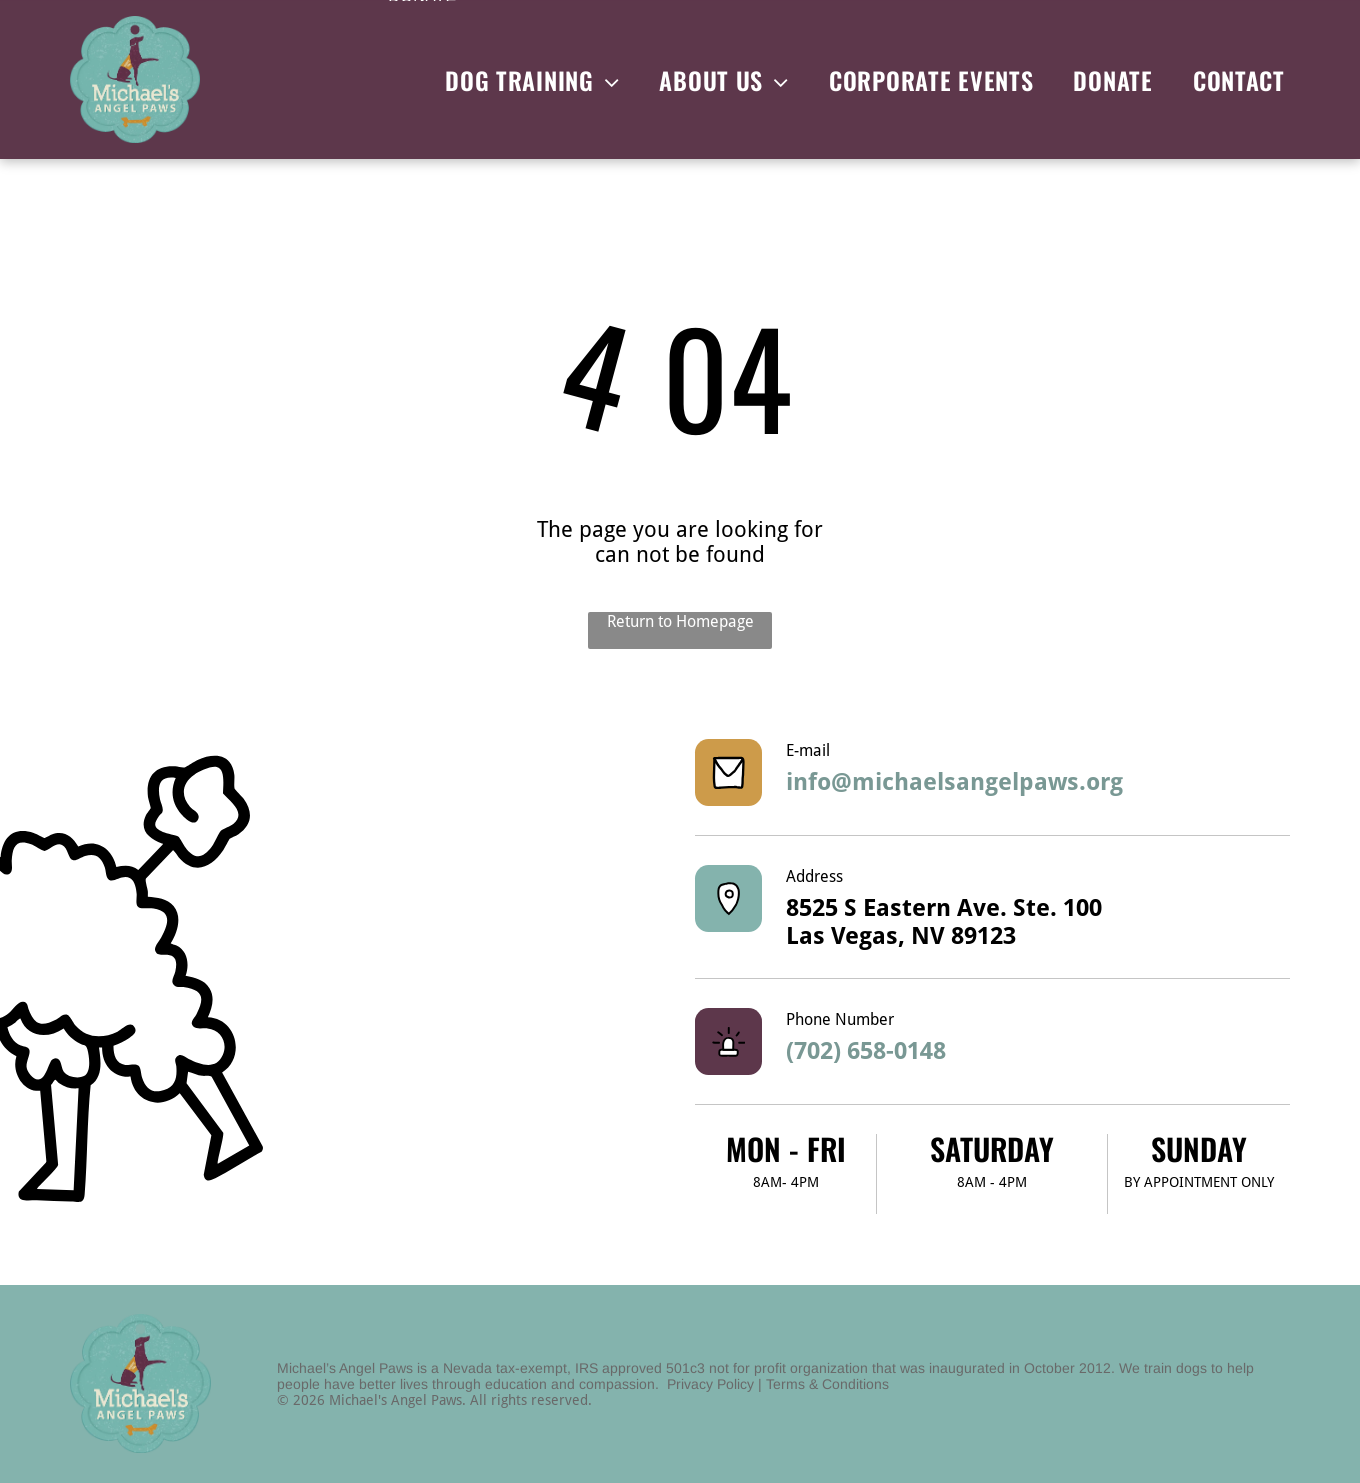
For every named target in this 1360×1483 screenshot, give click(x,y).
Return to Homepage (680, 621)
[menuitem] (532, 80)
